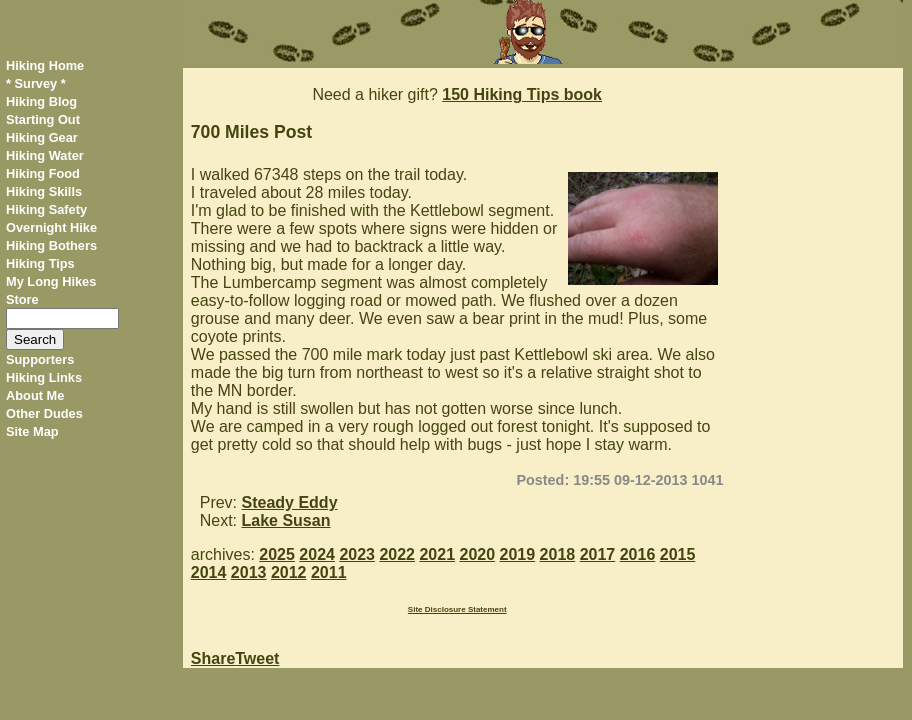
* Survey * (36, 83)
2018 (558, 554)
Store (22, 299)
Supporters (40, 359)
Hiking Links (44, 377)
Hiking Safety (46, 209)
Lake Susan (286, 520)
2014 (209, 572)
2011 (329, 572)
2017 (598, 554)
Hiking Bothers (51, 245)
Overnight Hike (51, 227)
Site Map (32, 431)
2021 (437, 554)
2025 (277, 554)
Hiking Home (45, 65)
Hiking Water (45, 155)
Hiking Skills (44, 191)
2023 (357, 554)
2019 (518, 554)
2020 (478, 554)
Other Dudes (44, 413)
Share (213, 658)
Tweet (257, 658)
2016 (638, 554)
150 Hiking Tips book (522, 94)
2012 (289, 572)
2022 (397, 554)
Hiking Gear (42, 137)
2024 (317, 554)
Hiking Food (43, 173)
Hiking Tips (40, 263)
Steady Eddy (290, 502)
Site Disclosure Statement (457, 609)
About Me (35, 395)
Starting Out (43, 119)
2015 (678, 554)
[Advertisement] (820, 368)
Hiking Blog (41, 101)
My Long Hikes (51, 281)
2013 (249, 572)
